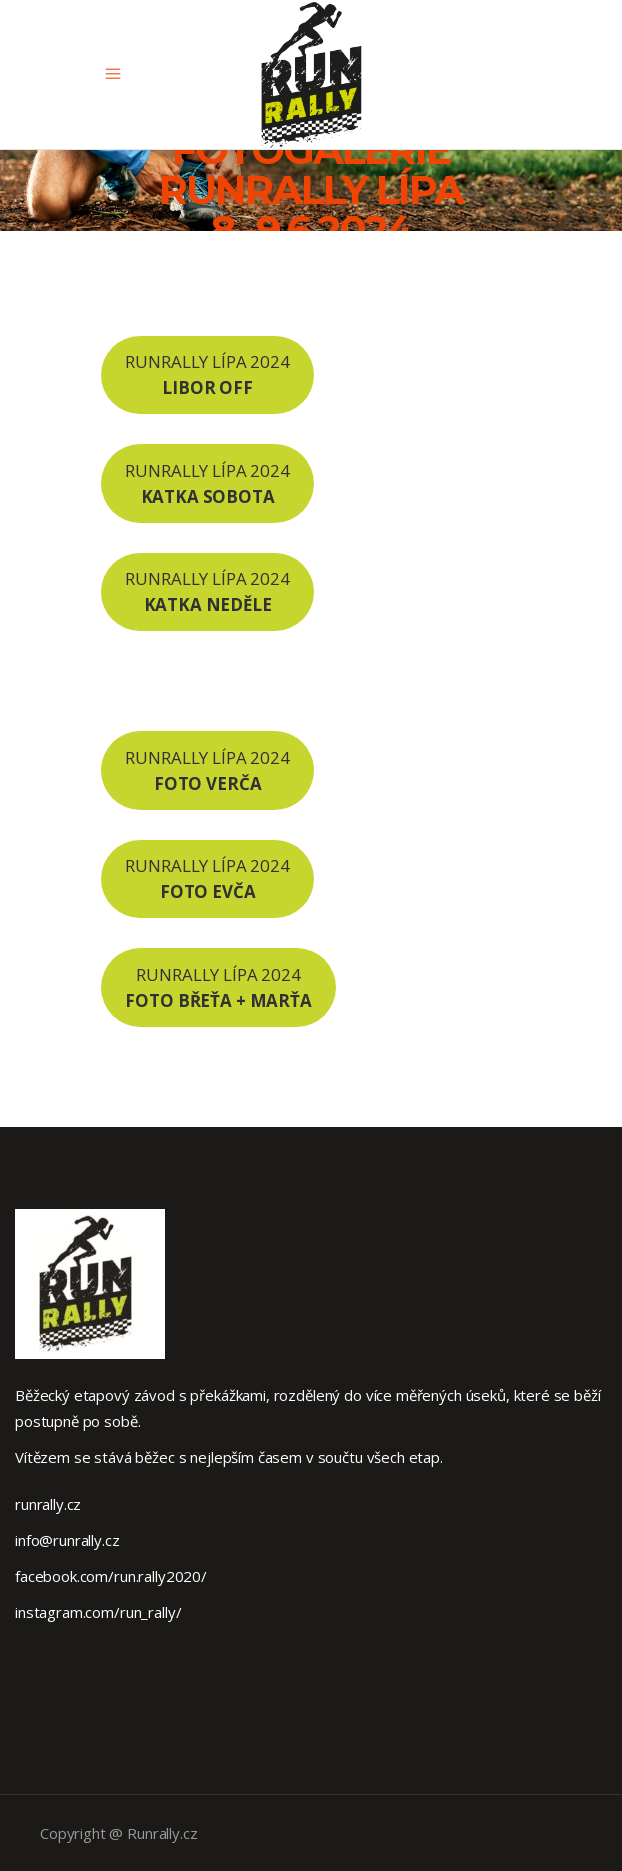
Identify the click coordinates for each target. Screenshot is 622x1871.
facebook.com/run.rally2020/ (111, 1576)
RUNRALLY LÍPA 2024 (207, 374)
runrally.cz (48, 1504)
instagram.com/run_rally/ (98, 1612)
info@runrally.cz (67, 1540)
